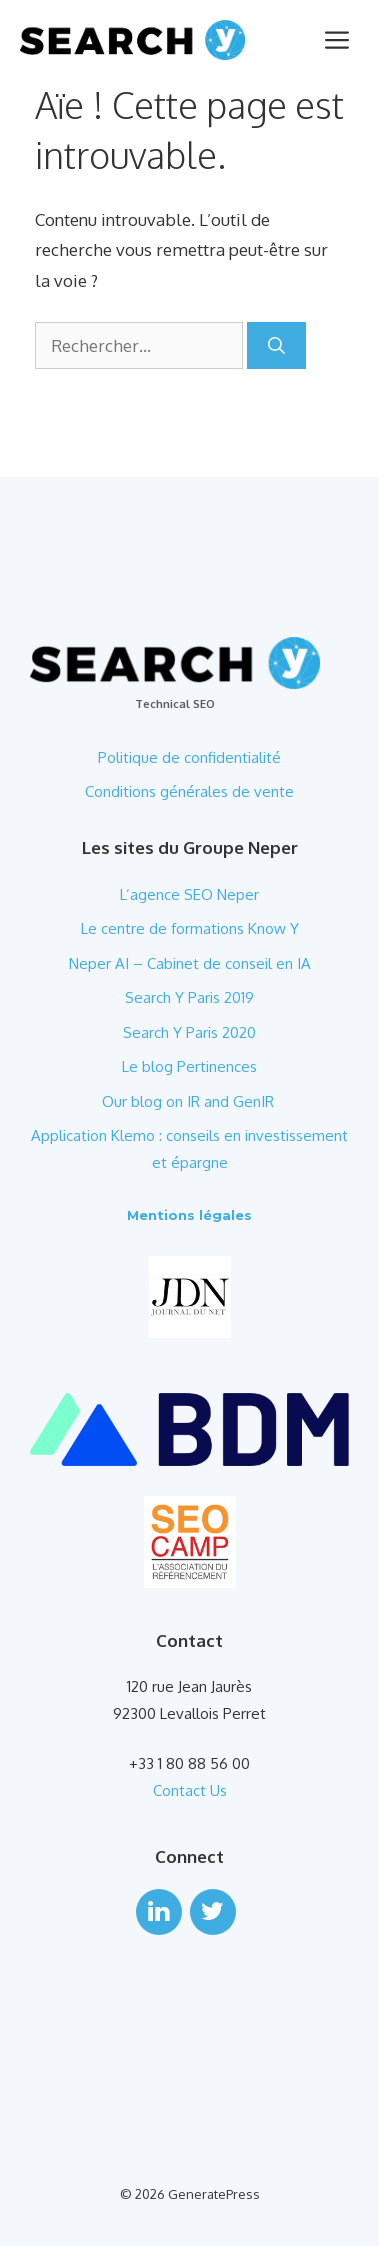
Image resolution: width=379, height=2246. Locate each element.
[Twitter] (213, 1912)
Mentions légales (189, 1215)
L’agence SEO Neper (189, 894)
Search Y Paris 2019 (189, 997)
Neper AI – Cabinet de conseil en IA (190, 963)
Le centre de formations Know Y (190, 928)
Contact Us (190, 1790)
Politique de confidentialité (189, 757)
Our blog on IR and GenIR (190, 1101)
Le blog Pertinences (189, 1066)
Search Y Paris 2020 (189, 1032)
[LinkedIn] (159, 1912)
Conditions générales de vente (189, 791)
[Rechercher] (276, 346)
